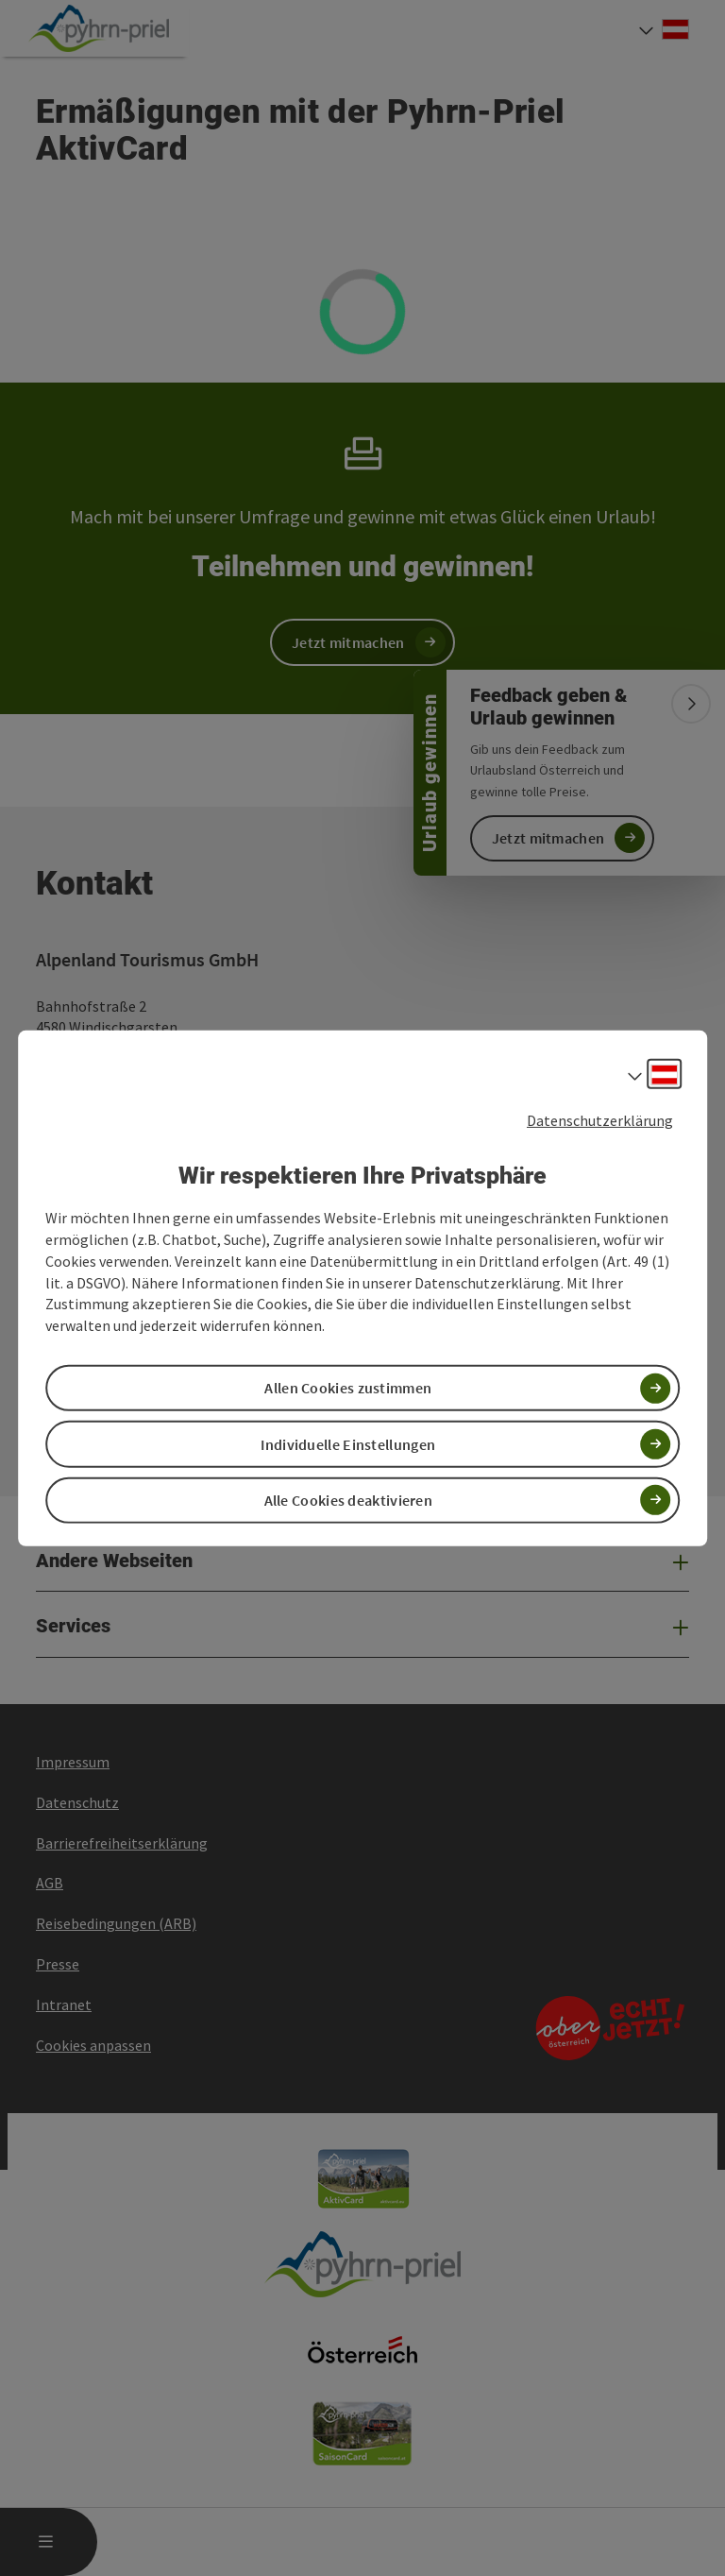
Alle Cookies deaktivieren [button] (348, 1500)
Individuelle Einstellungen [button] (348, 1443)
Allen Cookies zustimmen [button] (347, 1387)
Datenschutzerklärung (600, 1119)
